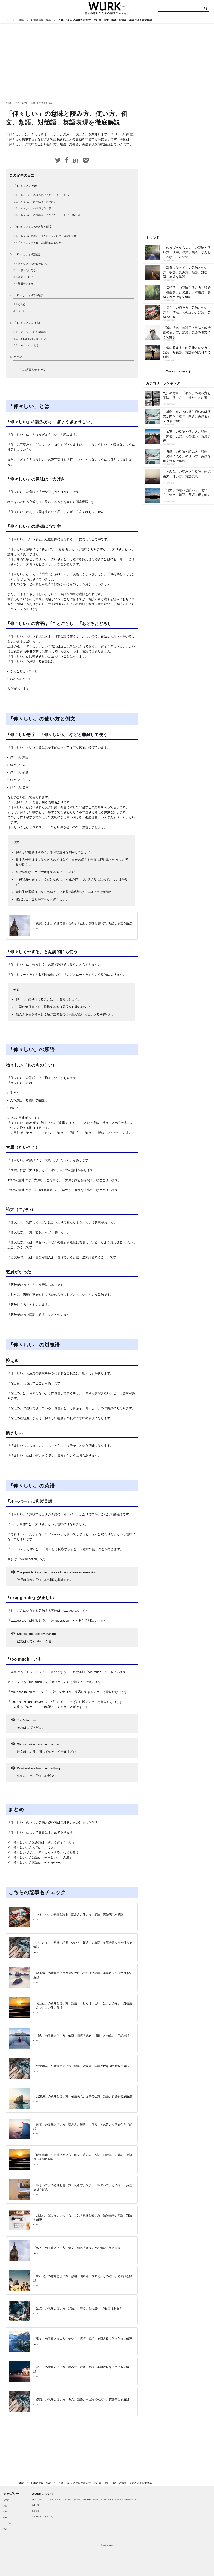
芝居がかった (25, 283)
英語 (5, 2506)
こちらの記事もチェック (29, 369)
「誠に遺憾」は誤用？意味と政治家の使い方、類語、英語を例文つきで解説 (187, 332)
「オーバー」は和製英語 (32, 332)
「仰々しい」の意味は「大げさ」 (37, 201)
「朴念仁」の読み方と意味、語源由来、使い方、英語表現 (187, 474)
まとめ (17, 357)
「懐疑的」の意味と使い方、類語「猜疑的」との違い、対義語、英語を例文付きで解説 (187, 292)
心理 (5, 2512)
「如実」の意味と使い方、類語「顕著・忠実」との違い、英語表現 (187, 436)
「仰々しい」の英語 (26, 322)
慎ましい (23, 311)
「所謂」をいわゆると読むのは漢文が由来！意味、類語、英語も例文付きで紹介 (187, 416)
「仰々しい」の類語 (26, 254)
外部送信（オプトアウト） (43, 2517)
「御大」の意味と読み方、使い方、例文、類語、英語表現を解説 (187, 492)
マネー (6, 2529)
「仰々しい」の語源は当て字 (34, 208)
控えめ (22, 304)
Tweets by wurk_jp (178, 371)
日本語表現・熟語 (169, 260)
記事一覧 (35, 2505)
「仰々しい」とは (25, 185)
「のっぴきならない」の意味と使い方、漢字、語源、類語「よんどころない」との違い (187, 252)
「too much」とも (28, 345)
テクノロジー (9, 2523)
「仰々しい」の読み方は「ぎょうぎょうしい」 (44, 195)
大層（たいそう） (28, 270)
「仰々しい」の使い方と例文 (32, 226)
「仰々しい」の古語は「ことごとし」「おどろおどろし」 (51, 215)
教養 (5, 2517)
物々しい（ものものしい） (33, 263)
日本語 (6, 2500)
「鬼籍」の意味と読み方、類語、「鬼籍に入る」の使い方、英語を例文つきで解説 (187, 456)
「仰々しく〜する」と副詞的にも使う (39, 242)
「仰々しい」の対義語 (28, 295)
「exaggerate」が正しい (32, 338)
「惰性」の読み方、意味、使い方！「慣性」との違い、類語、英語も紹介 (187, 312)
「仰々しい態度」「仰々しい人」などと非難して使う (48, 236)
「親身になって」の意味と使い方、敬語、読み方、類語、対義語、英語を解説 (185, 272)
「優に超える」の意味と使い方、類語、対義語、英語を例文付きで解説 (187, 352)
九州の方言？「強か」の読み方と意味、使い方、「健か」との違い (187, 395)
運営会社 (35, 2511)
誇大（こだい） (27, 276)
